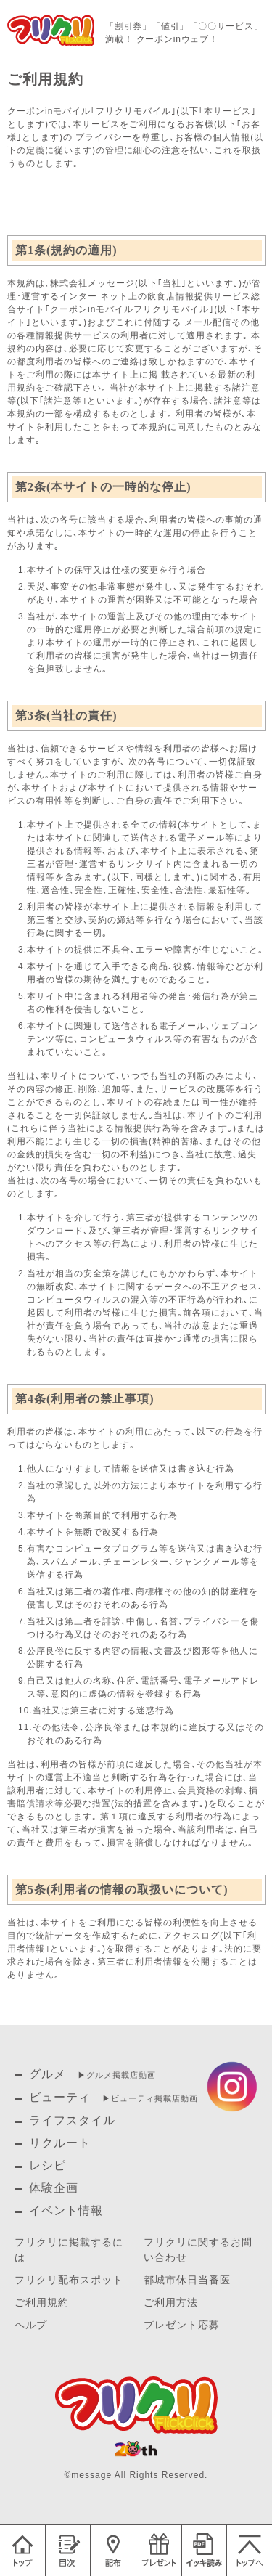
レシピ (47, 2165)
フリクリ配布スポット (69, 2280)
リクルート (60, 2143)
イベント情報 (66, 2210)
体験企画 (53, 2188)
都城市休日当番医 (187, 2280)
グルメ (47, 2074)
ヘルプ (31, 2325)
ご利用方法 (171, 2302)
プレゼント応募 (182, 2325)
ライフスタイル (72, 2120)
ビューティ (60, 2097)
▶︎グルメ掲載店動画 (117, 2075)
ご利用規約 (42, 2302)
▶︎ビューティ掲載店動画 (150, 2098)
